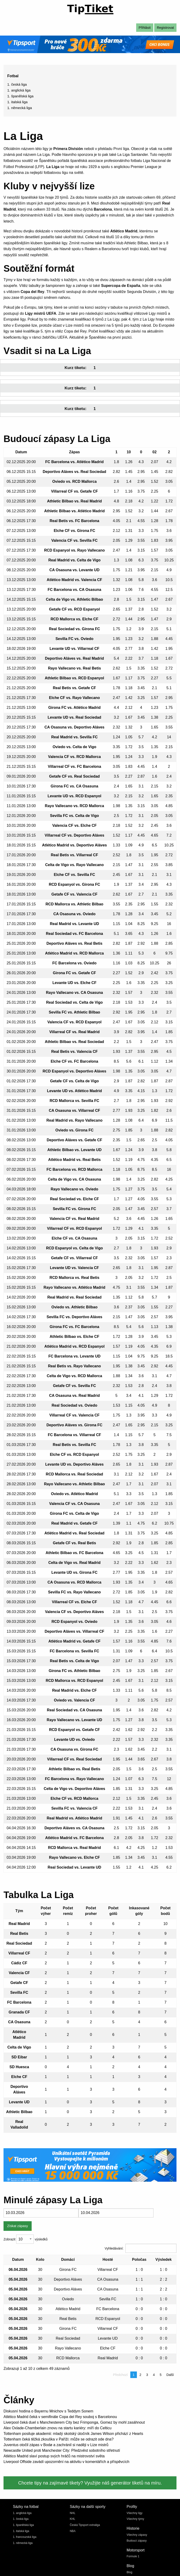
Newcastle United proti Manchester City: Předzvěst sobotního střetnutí (62, 2450)
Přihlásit (145, 27)
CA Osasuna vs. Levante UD (74, 570)
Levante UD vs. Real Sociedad (74, 717)
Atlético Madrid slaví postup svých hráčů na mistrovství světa (54, 2456)
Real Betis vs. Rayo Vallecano (74, 1366)
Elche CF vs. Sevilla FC (74, 875)
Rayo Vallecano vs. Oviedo (74, 1189)
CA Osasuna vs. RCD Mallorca (74, 1582)
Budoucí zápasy (136, 2540)
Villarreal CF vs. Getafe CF (74, 491)
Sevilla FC (19, 1992)
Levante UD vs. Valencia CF (74, 1268)
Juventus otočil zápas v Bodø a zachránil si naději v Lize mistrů (56, 2445)
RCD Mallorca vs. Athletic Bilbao (74, 904)
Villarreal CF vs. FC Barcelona (74, 766)
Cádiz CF (19, 1963)
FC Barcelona (19, 2002)
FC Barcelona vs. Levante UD (74, 1356)
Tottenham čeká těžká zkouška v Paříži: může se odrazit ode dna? (59, 2439)
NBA (73, 2531)
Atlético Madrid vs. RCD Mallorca (74, 953)
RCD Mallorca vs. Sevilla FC (74, 1101)
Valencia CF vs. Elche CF (74, 825)
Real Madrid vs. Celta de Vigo (74, 560)
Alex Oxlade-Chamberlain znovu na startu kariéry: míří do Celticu (58, 2428)
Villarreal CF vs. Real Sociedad (74, 1759)
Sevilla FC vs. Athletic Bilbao (74, 1012)
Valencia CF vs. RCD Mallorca (74, 757)
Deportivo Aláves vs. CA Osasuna (75, 1828)
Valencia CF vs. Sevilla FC (74, 540)
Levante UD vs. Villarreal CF (74, 649)
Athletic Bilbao (19, 2112)
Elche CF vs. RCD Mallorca (74, 1798)
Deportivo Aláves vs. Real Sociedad (74, 472)
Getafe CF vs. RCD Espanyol (74, 609)
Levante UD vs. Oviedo (74, 1740)
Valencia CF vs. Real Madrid (74, 1219)
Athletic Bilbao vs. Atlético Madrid (74, 511)
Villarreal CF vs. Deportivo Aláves (74, 835)
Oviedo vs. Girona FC (74, 1130)
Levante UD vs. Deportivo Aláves (74, 1464)
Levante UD (19, 2102)
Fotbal (13, 76)
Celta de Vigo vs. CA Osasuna (74, 1179)
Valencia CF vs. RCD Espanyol (74, 1022)
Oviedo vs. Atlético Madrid (74, 1494)
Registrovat (165, 27)
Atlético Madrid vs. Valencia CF (74, 580)
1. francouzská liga (24, 2537)
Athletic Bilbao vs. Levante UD (74, 1150)
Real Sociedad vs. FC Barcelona (74, 934)
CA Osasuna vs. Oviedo (74, 914)
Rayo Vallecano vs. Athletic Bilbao (74, 1484)
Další (170, 2375)
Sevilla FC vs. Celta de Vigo (74, 816)
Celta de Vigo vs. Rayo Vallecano (74, 865)
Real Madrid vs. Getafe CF (74, 1523)
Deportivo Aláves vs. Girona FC (74, 1425)
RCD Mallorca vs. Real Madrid (74, 1848)
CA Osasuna (19, 2022)
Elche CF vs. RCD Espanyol (74, 1454)
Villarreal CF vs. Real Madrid (74, 1032)
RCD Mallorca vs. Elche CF (74, 619)
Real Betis (19, 1934)
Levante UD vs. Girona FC (74, 1572)
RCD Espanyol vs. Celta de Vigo (74, 1248)
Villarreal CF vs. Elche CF (74, 1602)
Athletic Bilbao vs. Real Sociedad (74, 1042)
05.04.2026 (18, 2279)
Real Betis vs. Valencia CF (74, 1052)
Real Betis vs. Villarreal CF (74, 855)
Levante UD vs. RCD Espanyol (74, 796)
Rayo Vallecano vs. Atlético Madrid (74, 1287)
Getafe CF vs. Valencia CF (74, 894)
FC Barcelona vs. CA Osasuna (74, 590)
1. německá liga (19, 108)
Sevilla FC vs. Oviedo (75, 639)
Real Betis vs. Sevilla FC (74, 1445)
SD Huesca (19, 2067)
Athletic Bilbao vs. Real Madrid (74, 501)
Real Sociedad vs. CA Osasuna (74, 1710)
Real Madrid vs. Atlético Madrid (74, 1818)
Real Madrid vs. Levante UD (74, 924)
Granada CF (19, 2012)
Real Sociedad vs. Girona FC (74, 629)
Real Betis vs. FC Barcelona (74, 521)
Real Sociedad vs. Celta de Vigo (74, 1002)
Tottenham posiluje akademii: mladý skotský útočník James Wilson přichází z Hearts (73, 2434)
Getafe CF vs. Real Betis (74, 1543)
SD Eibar (19, 2057)
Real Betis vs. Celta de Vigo (74, 1661)
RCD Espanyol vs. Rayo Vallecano (74, 550)
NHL (72, 2513)
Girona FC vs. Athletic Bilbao (74, 1671)
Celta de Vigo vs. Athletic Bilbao (74, 599)
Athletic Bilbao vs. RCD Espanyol (74, 678)
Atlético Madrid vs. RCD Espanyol (74, 1346)
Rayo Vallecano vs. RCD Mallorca (74, 806)
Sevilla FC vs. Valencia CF (74, 1808)
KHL (72, 2519)
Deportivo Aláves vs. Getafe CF (74, 1140)
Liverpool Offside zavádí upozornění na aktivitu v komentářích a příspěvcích (66, 2462)
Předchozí (120, 2375)
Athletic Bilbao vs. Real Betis (74, 1769)
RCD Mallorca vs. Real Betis (74, 1278)
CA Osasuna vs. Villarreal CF (74, 1110)
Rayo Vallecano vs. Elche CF (74, 1857)
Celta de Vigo (19, 2047)
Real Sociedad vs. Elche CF (74, 1199)
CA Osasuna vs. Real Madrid (74, 1396)
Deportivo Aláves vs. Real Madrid (74, 658)
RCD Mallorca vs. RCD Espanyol (74, 1681)
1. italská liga (17, 102)
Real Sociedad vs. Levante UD (74, 1867)
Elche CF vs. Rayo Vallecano (74, 698)
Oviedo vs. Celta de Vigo (74, 747)
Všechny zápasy (137, 2534)
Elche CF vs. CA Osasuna (74, 1238)
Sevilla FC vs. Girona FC (74, 1209)
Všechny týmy (135, 2519)
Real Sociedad (19, 1943)
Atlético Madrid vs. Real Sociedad (75, 1533)
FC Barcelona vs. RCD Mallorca (74, 1169)
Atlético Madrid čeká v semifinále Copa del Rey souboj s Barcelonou (60, 2417)
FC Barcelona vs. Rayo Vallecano (74, 1779)
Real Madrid (19, 1924)
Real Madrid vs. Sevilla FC (74, 737)
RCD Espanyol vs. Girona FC (74, 884)
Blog (129, 2572)
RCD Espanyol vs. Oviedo (75, 1622)
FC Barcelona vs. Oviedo (74, 963)
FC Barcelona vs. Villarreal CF (74, 1435)
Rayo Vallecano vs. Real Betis (74, 668)
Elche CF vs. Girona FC (74, 531)
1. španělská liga (20, 96)
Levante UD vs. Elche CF (74, 983)
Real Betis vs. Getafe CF (74, 688)
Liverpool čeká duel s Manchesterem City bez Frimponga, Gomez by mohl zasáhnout (74, 2422)
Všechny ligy (134, 2513)
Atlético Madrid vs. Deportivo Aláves (74, 845)
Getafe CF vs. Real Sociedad (74, 776)
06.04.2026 (18, 2270)
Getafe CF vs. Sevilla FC (74, 1386)
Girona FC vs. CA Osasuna (74, 786)
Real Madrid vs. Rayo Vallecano (74, 1120)
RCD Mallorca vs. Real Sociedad (74, 1474)
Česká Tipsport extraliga (85, 2525)
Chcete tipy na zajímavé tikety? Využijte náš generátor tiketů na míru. (90, 2482)
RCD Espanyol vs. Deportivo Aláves (74, 1071)
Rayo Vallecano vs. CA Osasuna (74, 993)
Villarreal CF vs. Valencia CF (74, 1415)
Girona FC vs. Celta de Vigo (74, 1513)
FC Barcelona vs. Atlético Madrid (74, 462)
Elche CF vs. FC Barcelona (74, 1061)
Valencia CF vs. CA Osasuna (74, 1504)
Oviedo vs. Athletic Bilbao (74, 1307)
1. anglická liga (18, 90)
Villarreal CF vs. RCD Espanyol (74, 1228)
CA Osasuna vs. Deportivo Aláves (75, 727)
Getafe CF (19, 1983)
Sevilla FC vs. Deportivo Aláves (74, 1317)
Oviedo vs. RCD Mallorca (74, 481)
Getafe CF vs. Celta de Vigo (74, 1081)
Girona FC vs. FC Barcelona (74, 1327)
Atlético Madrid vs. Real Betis (74, 1160)
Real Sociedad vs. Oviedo (74, 1405)
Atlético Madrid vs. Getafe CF (74, 1641)
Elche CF (19, 2077)
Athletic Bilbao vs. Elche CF (74, 1337)
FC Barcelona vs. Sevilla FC (74, 1651)
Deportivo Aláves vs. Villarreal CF (74, 1631)
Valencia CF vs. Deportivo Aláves (74, 1612)
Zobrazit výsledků (26, 2239)
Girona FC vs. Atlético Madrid (74, 708)
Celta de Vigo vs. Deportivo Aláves (74, 1789)
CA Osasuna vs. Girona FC (74, 1749)
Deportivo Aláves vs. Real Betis (74, 943)
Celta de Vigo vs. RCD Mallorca (74, 1376)
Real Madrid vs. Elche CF (74, 1690)
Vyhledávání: (140, 2248)
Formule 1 (133, 2556)
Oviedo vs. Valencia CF (74, 1700)
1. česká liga (17, 84)
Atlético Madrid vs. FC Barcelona (74, 1838)
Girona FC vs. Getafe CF (74, 973)
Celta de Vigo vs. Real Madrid (74, 1563)
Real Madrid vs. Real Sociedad (74, 1297)
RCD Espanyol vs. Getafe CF (74, 1730)
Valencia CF (19, 1973)
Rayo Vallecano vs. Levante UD (74, 1720)
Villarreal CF (19, 1953)
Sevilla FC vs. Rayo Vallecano (74, 1592)
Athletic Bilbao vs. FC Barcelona (74, 1553)
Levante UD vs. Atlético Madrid (74, 1091)
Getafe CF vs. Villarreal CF (74, 1258)
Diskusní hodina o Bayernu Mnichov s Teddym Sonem (48, 2411)
